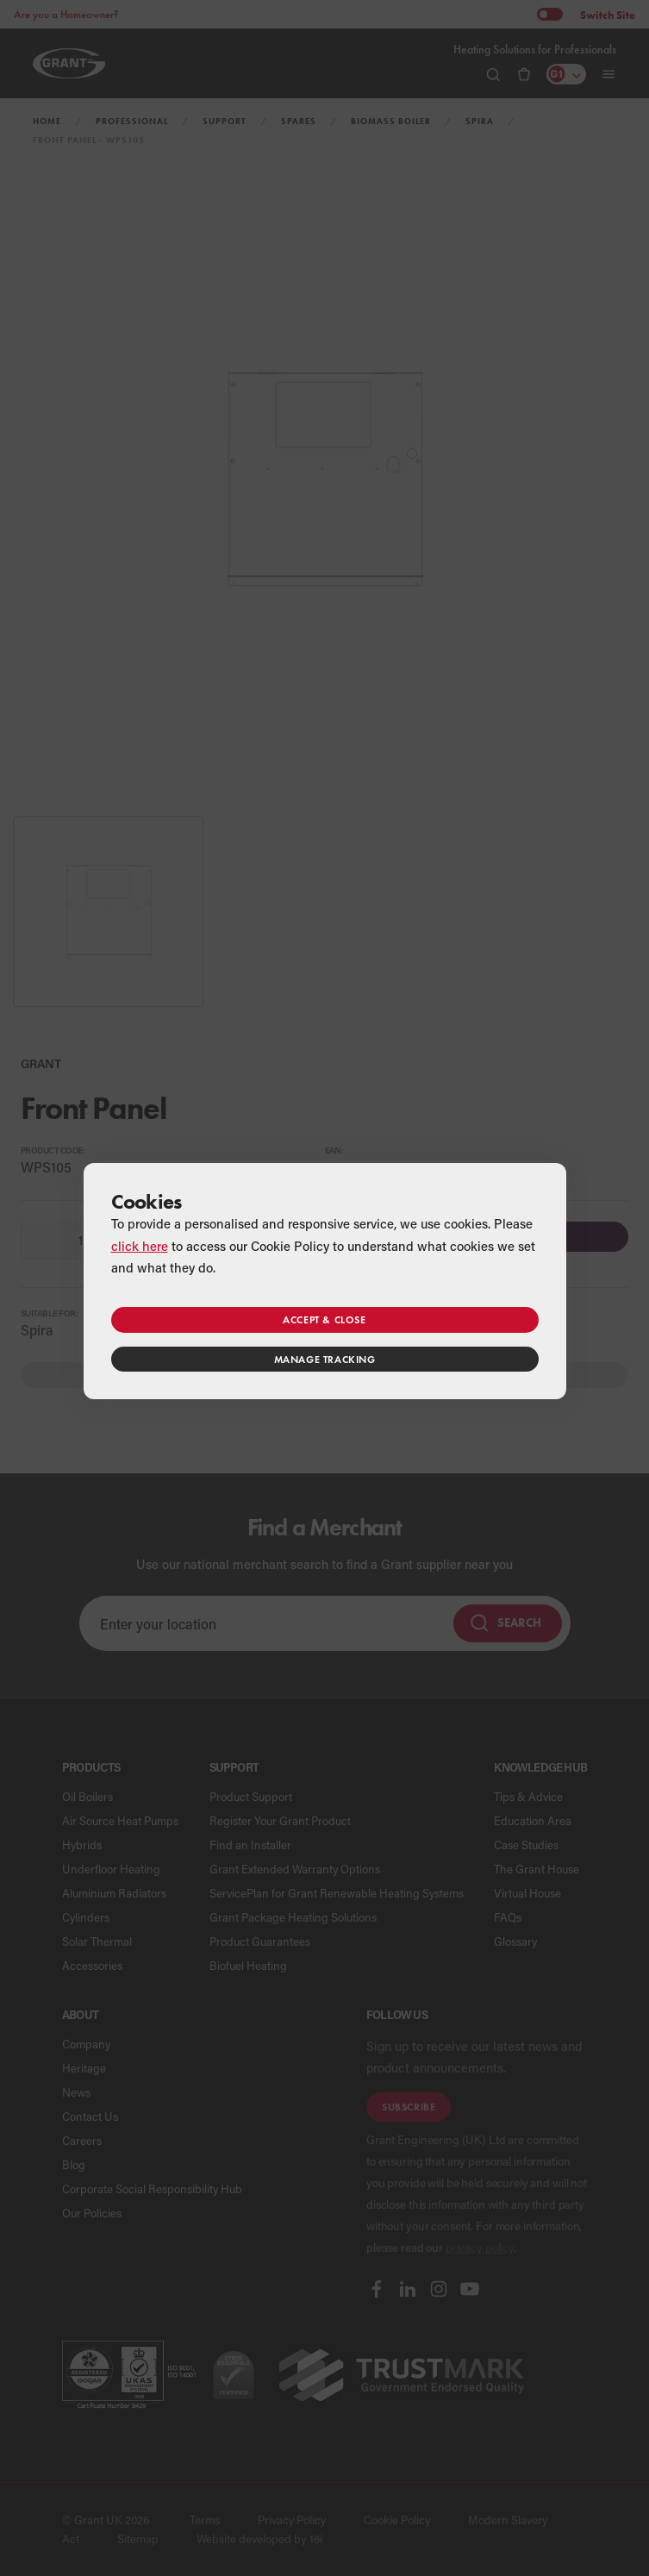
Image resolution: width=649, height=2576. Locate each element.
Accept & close (324, 1319)
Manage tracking (325, 1359)
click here (139, 1245)
